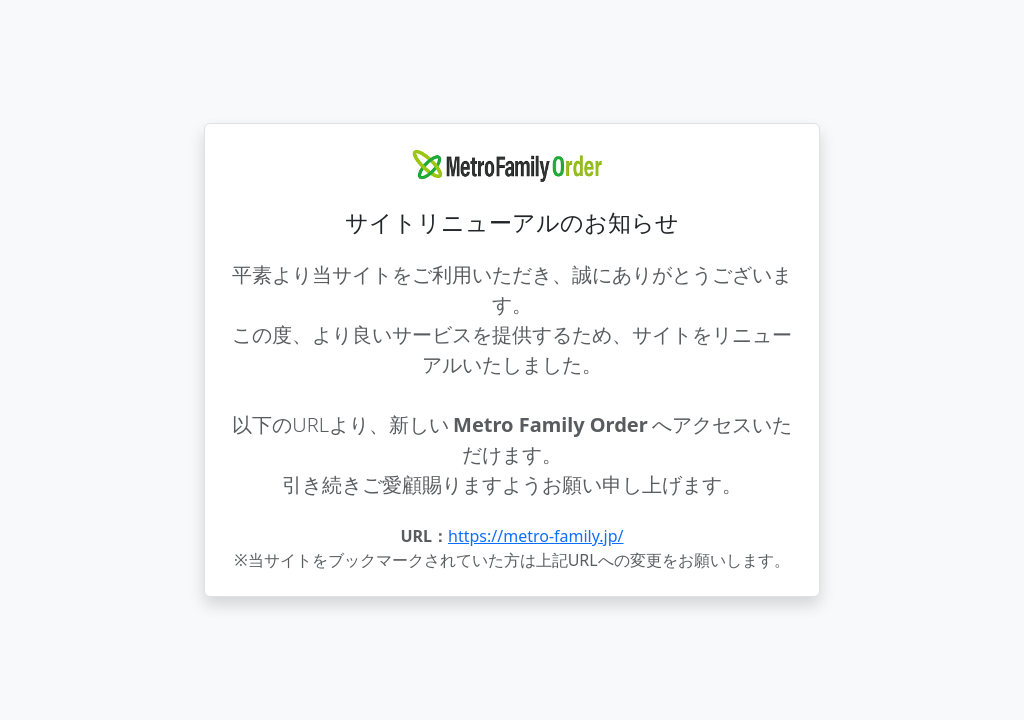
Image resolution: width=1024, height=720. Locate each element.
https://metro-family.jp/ (535, 536)
